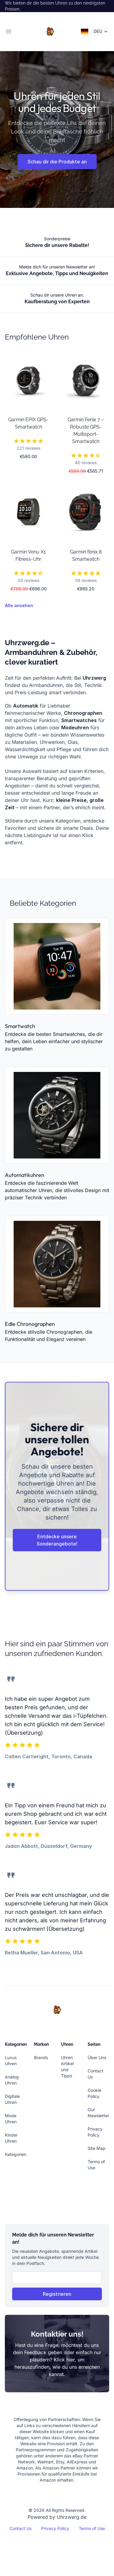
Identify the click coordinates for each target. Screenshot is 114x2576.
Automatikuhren (24, 1174)
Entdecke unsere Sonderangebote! (57, 1540)
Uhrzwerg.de (71, 2517)
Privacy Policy (55, 2528)
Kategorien (15, 2154)
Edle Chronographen (30, 1323)
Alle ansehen (19, 605)
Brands (41, 2057)
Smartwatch (20, 1026)
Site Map (97, 2148)
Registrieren (57, 2294)
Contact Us (20, 2528)
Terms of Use (92, 2528)
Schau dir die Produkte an (57, 162)
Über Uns (97, 2057)
